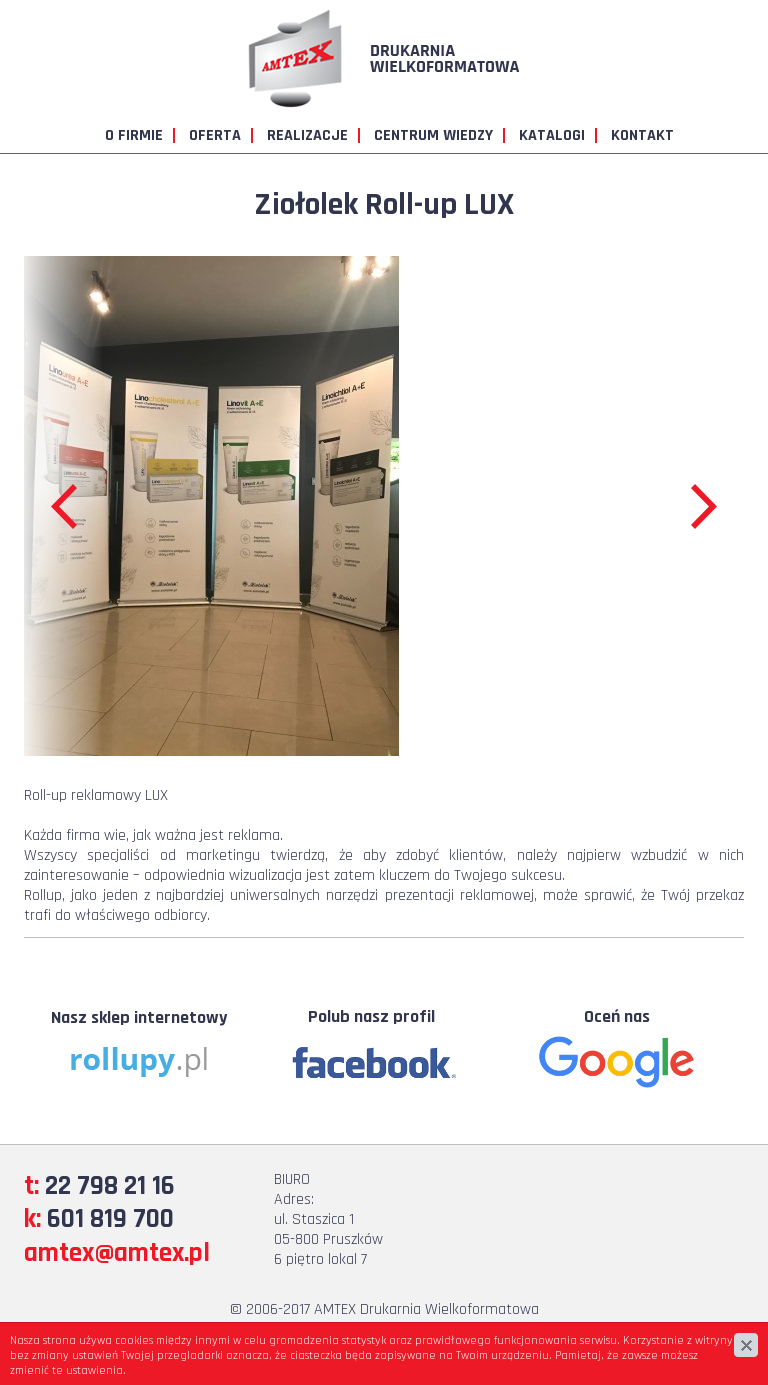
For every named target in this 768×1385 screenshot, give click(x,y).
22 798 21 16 (110, 1186)
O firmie (134, 135)
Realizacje (307, 135)
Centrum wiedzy (433, 135)
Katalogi (552, 135)
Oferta (215, 135)
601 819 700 (110, 1219)
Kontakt (642, 135)
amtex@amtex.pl (117, 1253)
